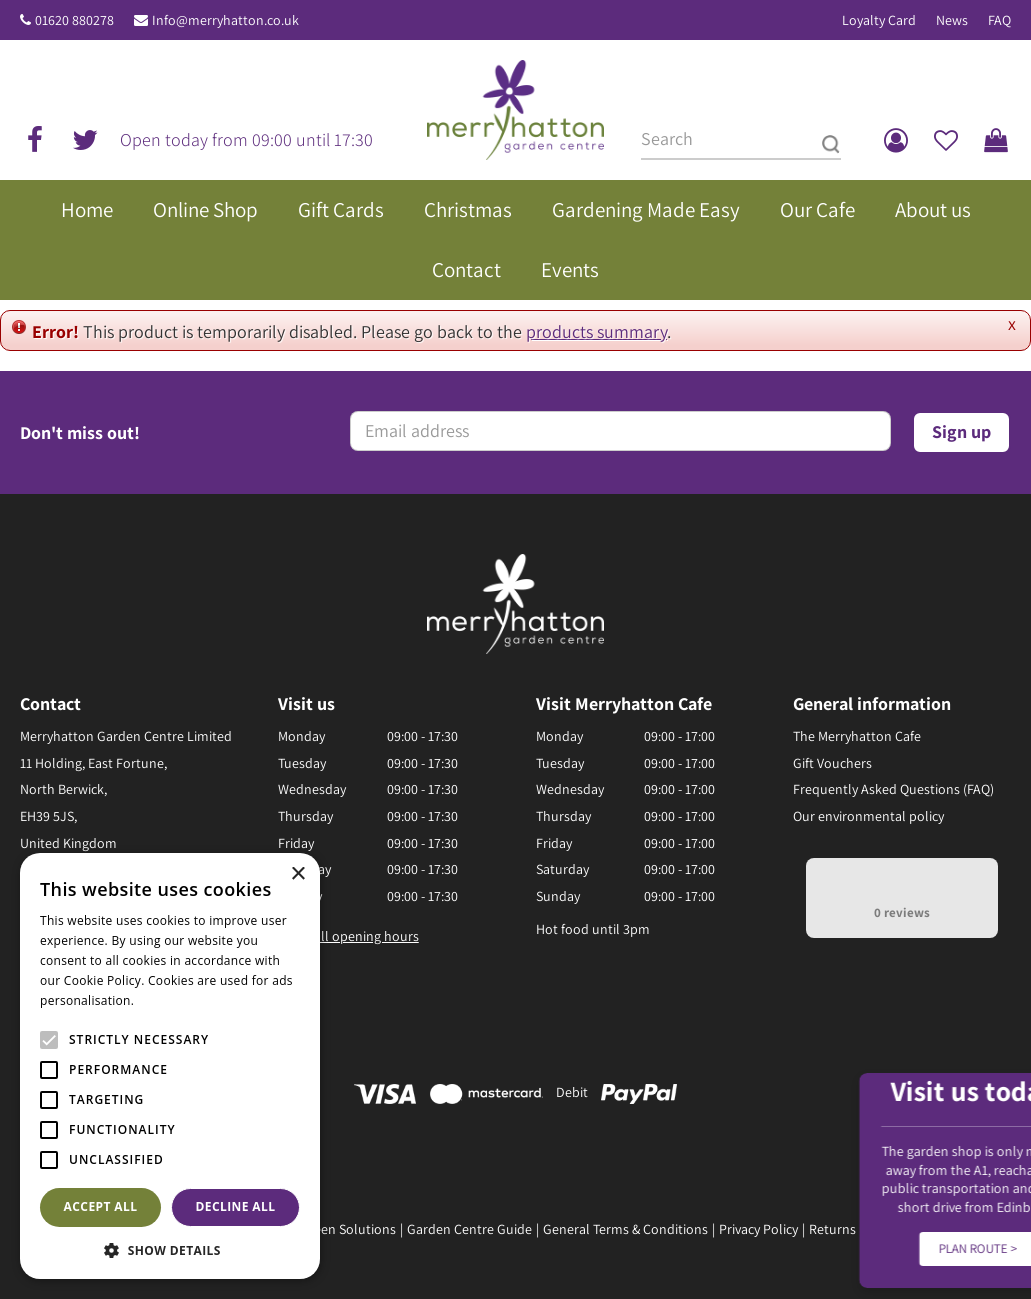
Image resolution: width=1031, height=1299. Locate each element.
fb (35, 140)
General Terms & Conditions (625, 1229)
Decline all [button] (236, 1206)
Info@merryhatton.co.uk (225, 20)
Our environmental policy (868, 816)
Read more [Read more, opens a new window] (170, 1000)
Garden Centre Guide (469, 1229)
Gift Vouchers (832, 763)
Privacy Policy (758, 1229)
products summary (596, 331)
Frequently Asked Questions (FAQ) (893, 789)
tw (85, 140)
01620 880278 (74, 20)
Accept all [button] (101, 1206)
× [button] (297, 874)
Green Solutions (348, 1229)
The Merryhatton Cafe (857, 736)
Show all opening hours (348, 936)
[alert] (170, 1066)
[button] (170, 1249)
